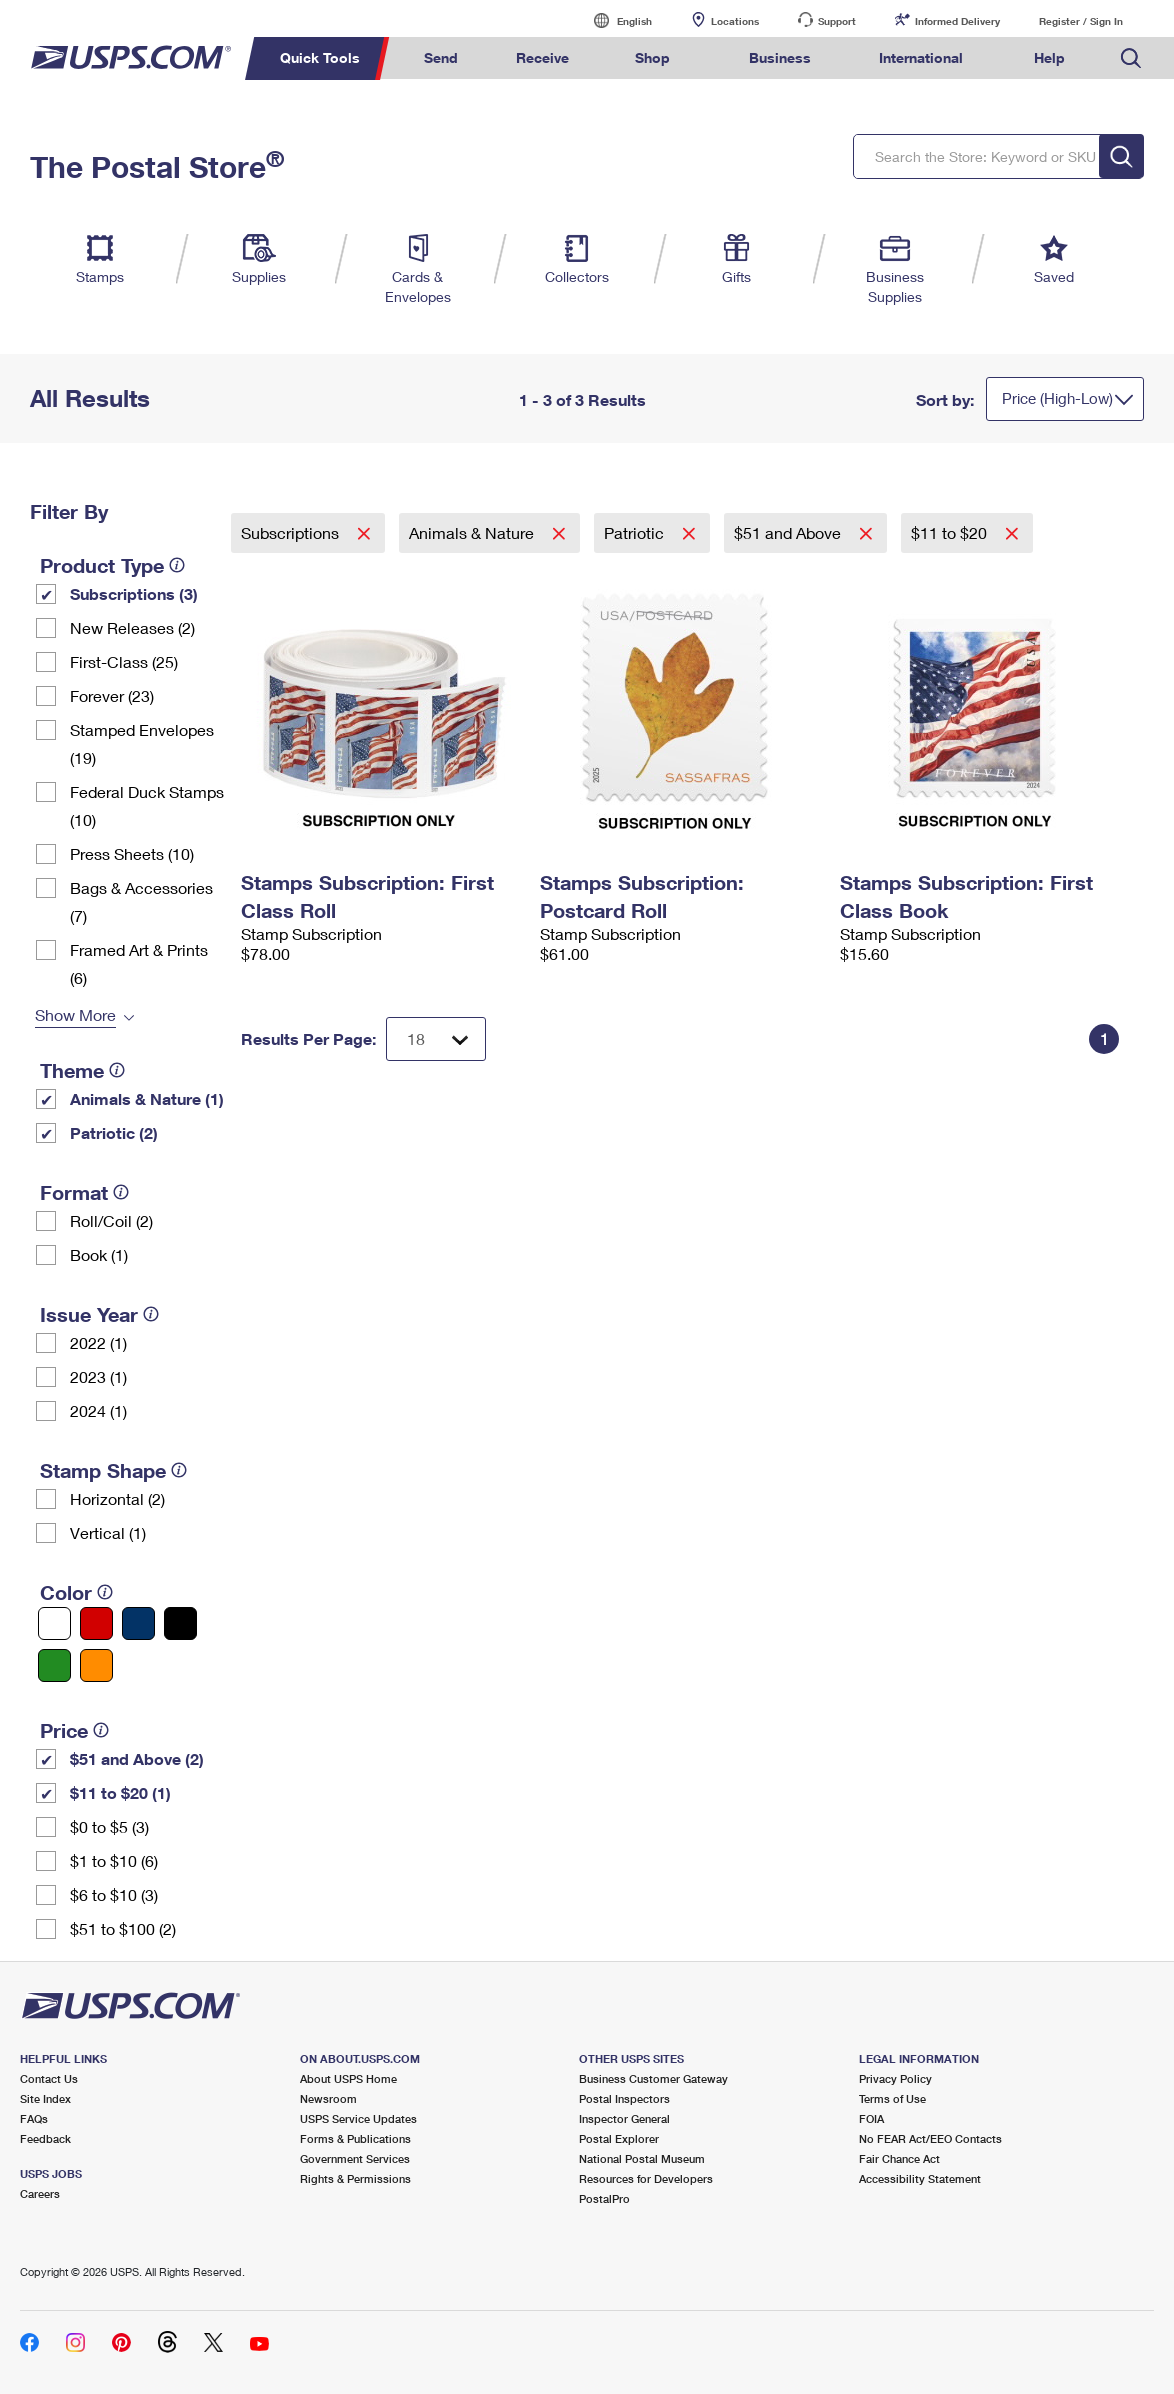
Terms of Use (892, 2098)
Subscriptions (292, 532)
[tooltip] (177, 565)
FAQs (34, 2118)
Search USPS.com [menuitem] (1131, 58)
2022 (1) (98, 1342)
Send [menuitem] (441, 57)
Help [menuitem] (1049, 57)
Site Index (45, 2098)
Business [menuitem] (780, 57)
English (614, 20)
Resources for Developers (646, 2178)
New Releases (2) (132, 627)
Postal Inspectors (624, 2098)
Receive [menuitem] (542, 57)
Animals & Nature (473, 532)
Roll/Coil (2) (111, 1220)
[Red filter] (96, 1623)
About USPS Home (348, 2078)
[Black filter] (180, 1623)
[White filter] (54, 1623)
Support (837, 21)
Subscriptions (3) (134, 593)
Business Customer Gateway (653, 2078)
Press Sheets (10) (132, 853)
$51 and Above (789, 532)
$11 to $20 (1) (120, 1792)
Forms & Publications (355, 2138)
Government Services (355, 2158)
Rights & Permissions (355, 2178)
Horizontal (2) (117, 1498)
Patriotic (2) (114, 1132)
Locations (735, 21)
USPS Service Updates (358, 2118)
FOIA (871, 2118)
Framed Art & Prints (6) (139, 963)
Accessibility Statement (920, 2178)
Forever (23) (112, 695)
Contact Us (49, 2078)
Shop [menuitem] (652, 57)
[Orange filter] (96, 1665)
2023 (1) (98, 1376)
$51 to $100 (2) (123, 1928)
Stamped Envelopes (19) (142, 743)
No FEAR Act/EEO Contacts (930, 2138)
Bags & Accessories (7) (141, 901)
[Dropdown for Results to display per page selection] (436, 1039)
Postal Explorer (619, 2138)
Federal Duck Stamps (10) (147, 805)
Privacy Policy (895, 2078)
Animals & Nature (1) (147, 1098)
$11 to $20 (951, 532)
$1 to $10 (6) (114, 1860)
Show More (75, 1014)
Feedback (45, 2138)
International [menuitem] (921, 57)
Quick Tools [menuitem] (320, 57)
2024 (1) (98, 1410)
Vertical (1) (108, 1532)
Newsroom (328, 2098)
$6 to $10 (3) (114, 1894)
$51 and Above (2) (137, 1758)
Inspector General (624, 2118)
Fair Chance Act (899, 2158)
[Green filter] (54, 1665)
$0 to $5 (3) (109, 1826)
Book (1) (99, 1254)
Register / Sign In (1081, 21)
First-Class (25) (124, 661)
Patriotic (636, 532)
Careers (40, 2193)
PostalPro (604, 2198)
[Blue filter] (138, 1623)
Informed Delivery (957, 21)
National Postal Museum (642, 2158)
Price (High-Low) (1057, 398)
